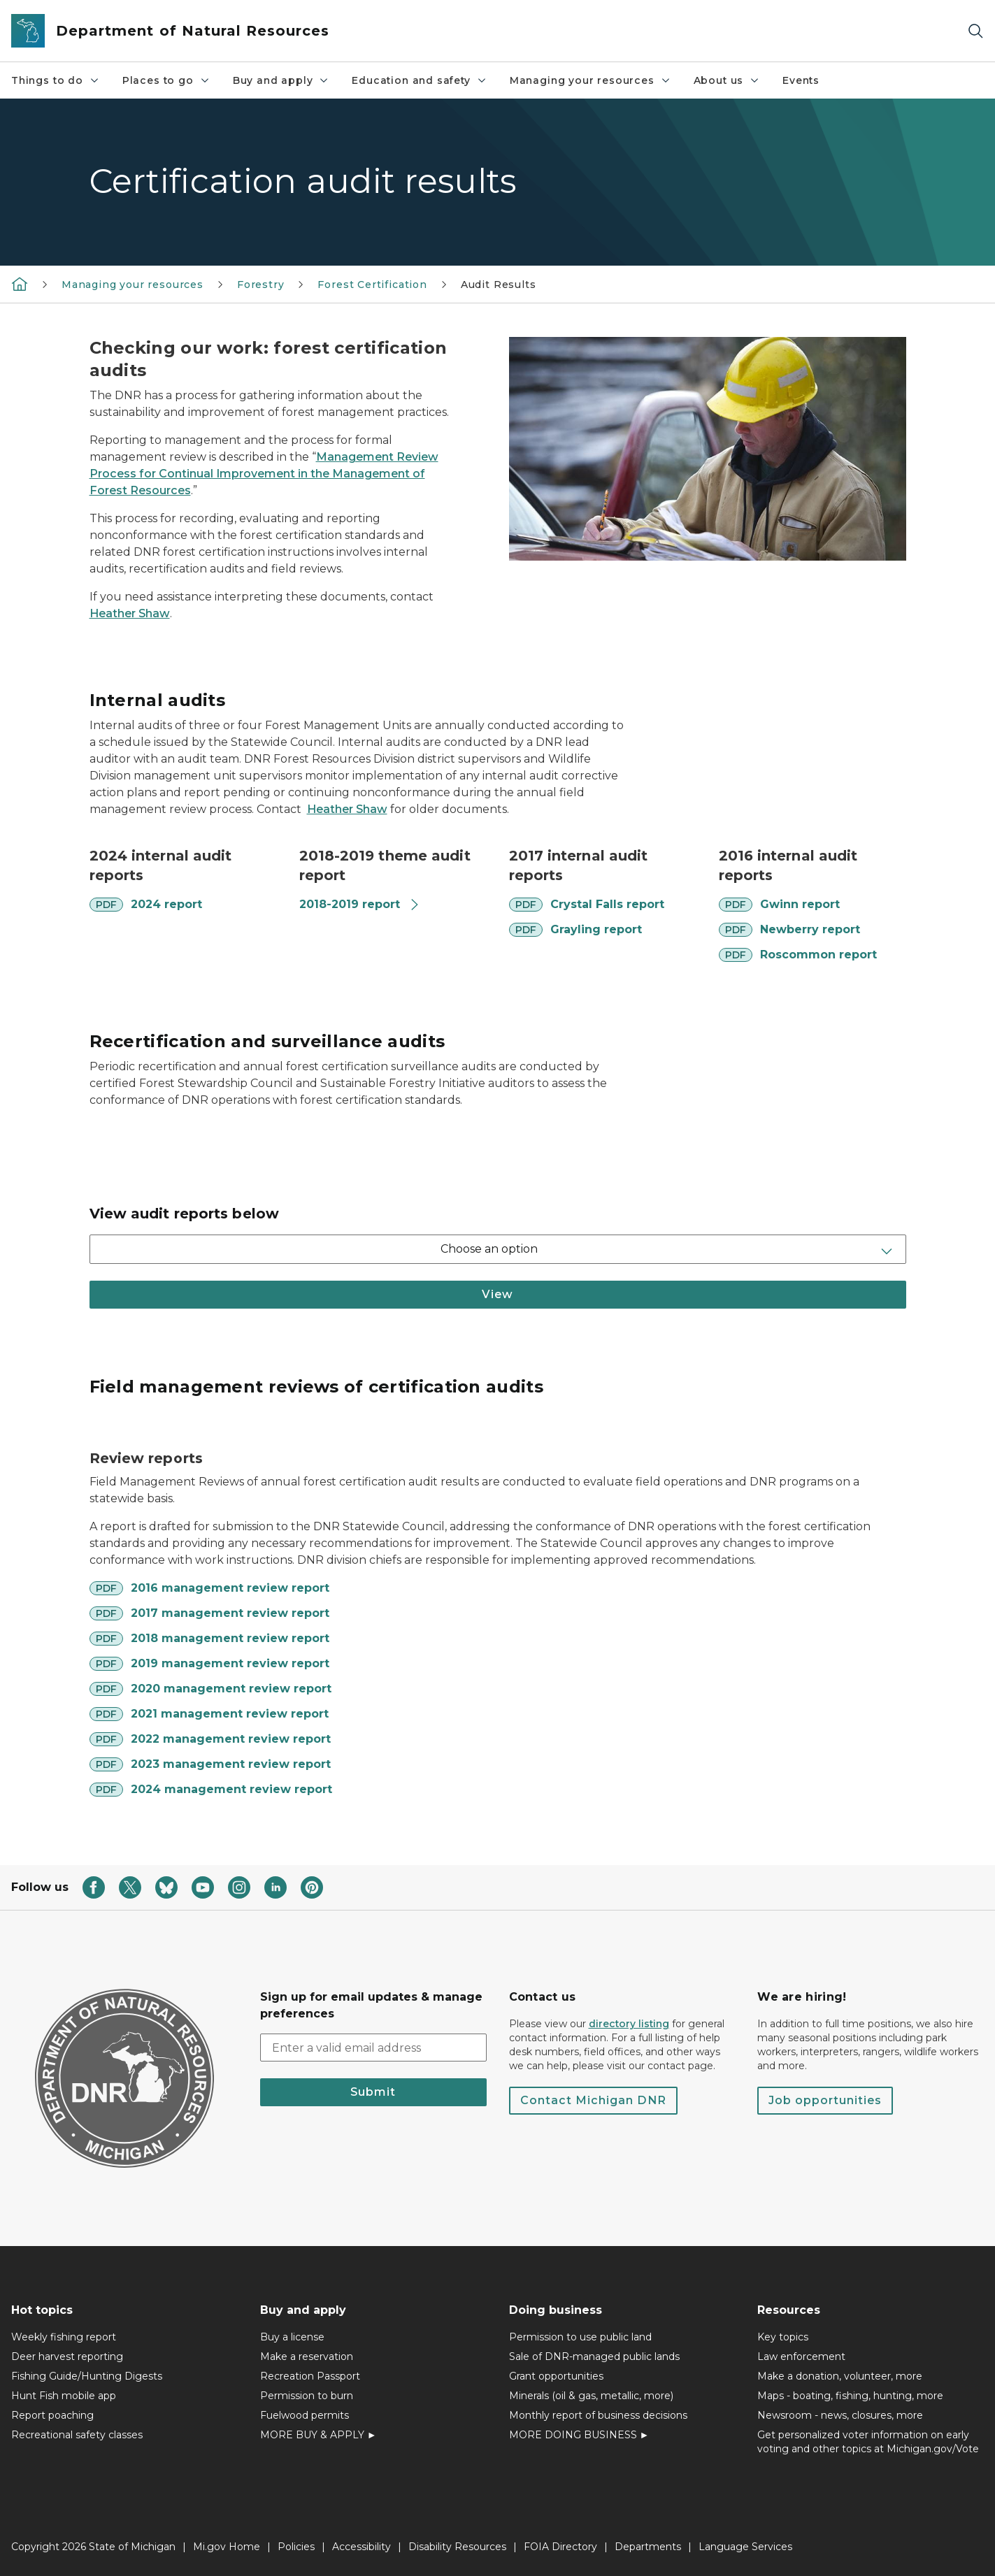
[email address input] (373, 2047)
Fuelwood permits (304, 2415)
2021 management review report (230, 1713)
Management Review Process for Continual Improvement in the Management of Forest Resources (264, 473)
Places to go (166, 80)
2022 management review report (231, 1739)
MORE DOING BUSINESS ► (579, 2435)
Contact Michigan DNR (593, 2100)
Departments (648, 2546)
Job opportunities (825, 2100)
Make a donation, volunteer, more (839, 2376)
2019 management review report (230, 1663)
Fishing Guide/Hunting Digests (86, 2376)
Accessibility (361, 2546)
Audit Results (498, 284)
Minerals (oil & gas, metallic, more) (591, 2395)
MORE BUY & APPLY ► (318, 2435)
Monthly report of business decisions (598, 2415)
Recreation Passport (310, 2376)
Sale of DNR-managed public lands (594, 2356)
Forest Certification (372, 284)
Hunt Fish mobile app (63, 2395)
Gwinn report (800, 904)
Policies (296, 2546)
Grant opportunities (556, 2376)
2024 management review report (231, 1789)
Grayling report (596, 929)
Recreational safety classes (77, 2435)
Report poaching (52, 2415)
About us (727, 80)
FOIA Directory (560, 2546)
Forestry (261, 284)
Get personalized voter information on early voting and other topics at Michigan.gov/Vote (868, 2442)
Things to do (55, 80)
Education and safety (419, 80)
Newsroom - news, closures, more (840, 2415)
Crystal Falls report (607, 904)
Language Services (745, 2546)
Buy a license (292, 2337)
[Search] (975, 31)
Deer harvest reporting (67, 2356)
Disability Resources (457, 2546)
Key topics (782, 2337)
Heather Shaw (130, 613)
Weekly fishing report (63, 2337)
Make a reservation (306, 2356)
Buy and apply (281, 80)
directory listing (629, 2023)
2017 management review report (230, 1613)
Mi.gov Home (226, 2546)
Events (800, 80)
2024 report (166, 904)
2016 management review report (230, 1588)
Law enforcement (801, 2356)
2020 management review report (231, 1688)
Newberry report (810, 929)
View (497, 1294)
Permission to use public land (580, 2337)
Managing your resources (590, 80)
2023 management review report (231, 1764)
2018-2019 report (359, 904)
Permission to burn (306, 2395)
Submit (373, 2092)
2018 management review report (230, 1638)
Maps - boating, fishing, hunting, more (850, 2395)
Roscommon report (818, 954)
